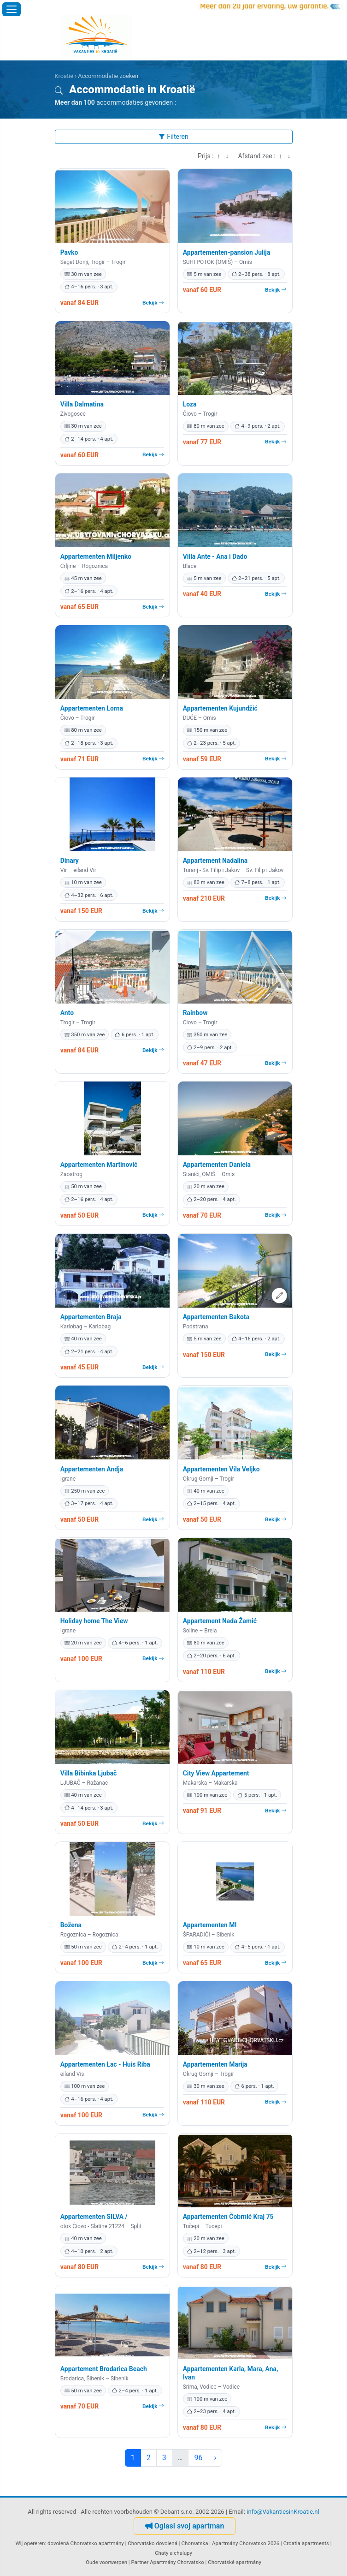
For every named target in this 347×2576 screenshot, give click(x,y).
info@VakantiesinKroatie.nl (283, 2511)
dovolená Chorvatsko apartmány (85, 2543)
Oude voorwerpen (106, 2562)
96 (198, 2457)
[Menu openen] (11, 9)
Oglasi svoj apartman (184, 2526)
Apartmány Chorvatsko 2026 (245, 2543)
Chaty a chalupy (173, 2553)
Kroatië (64, 75)
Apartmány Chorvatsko (177, 2562)
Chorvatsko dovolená (152, 2543)
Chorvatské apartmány (234, 2562)
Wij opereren (30, 2543)
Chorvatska (195, 2543)
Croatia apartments (306, 2543)
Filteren (173, 136)
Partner (140, 2562)
